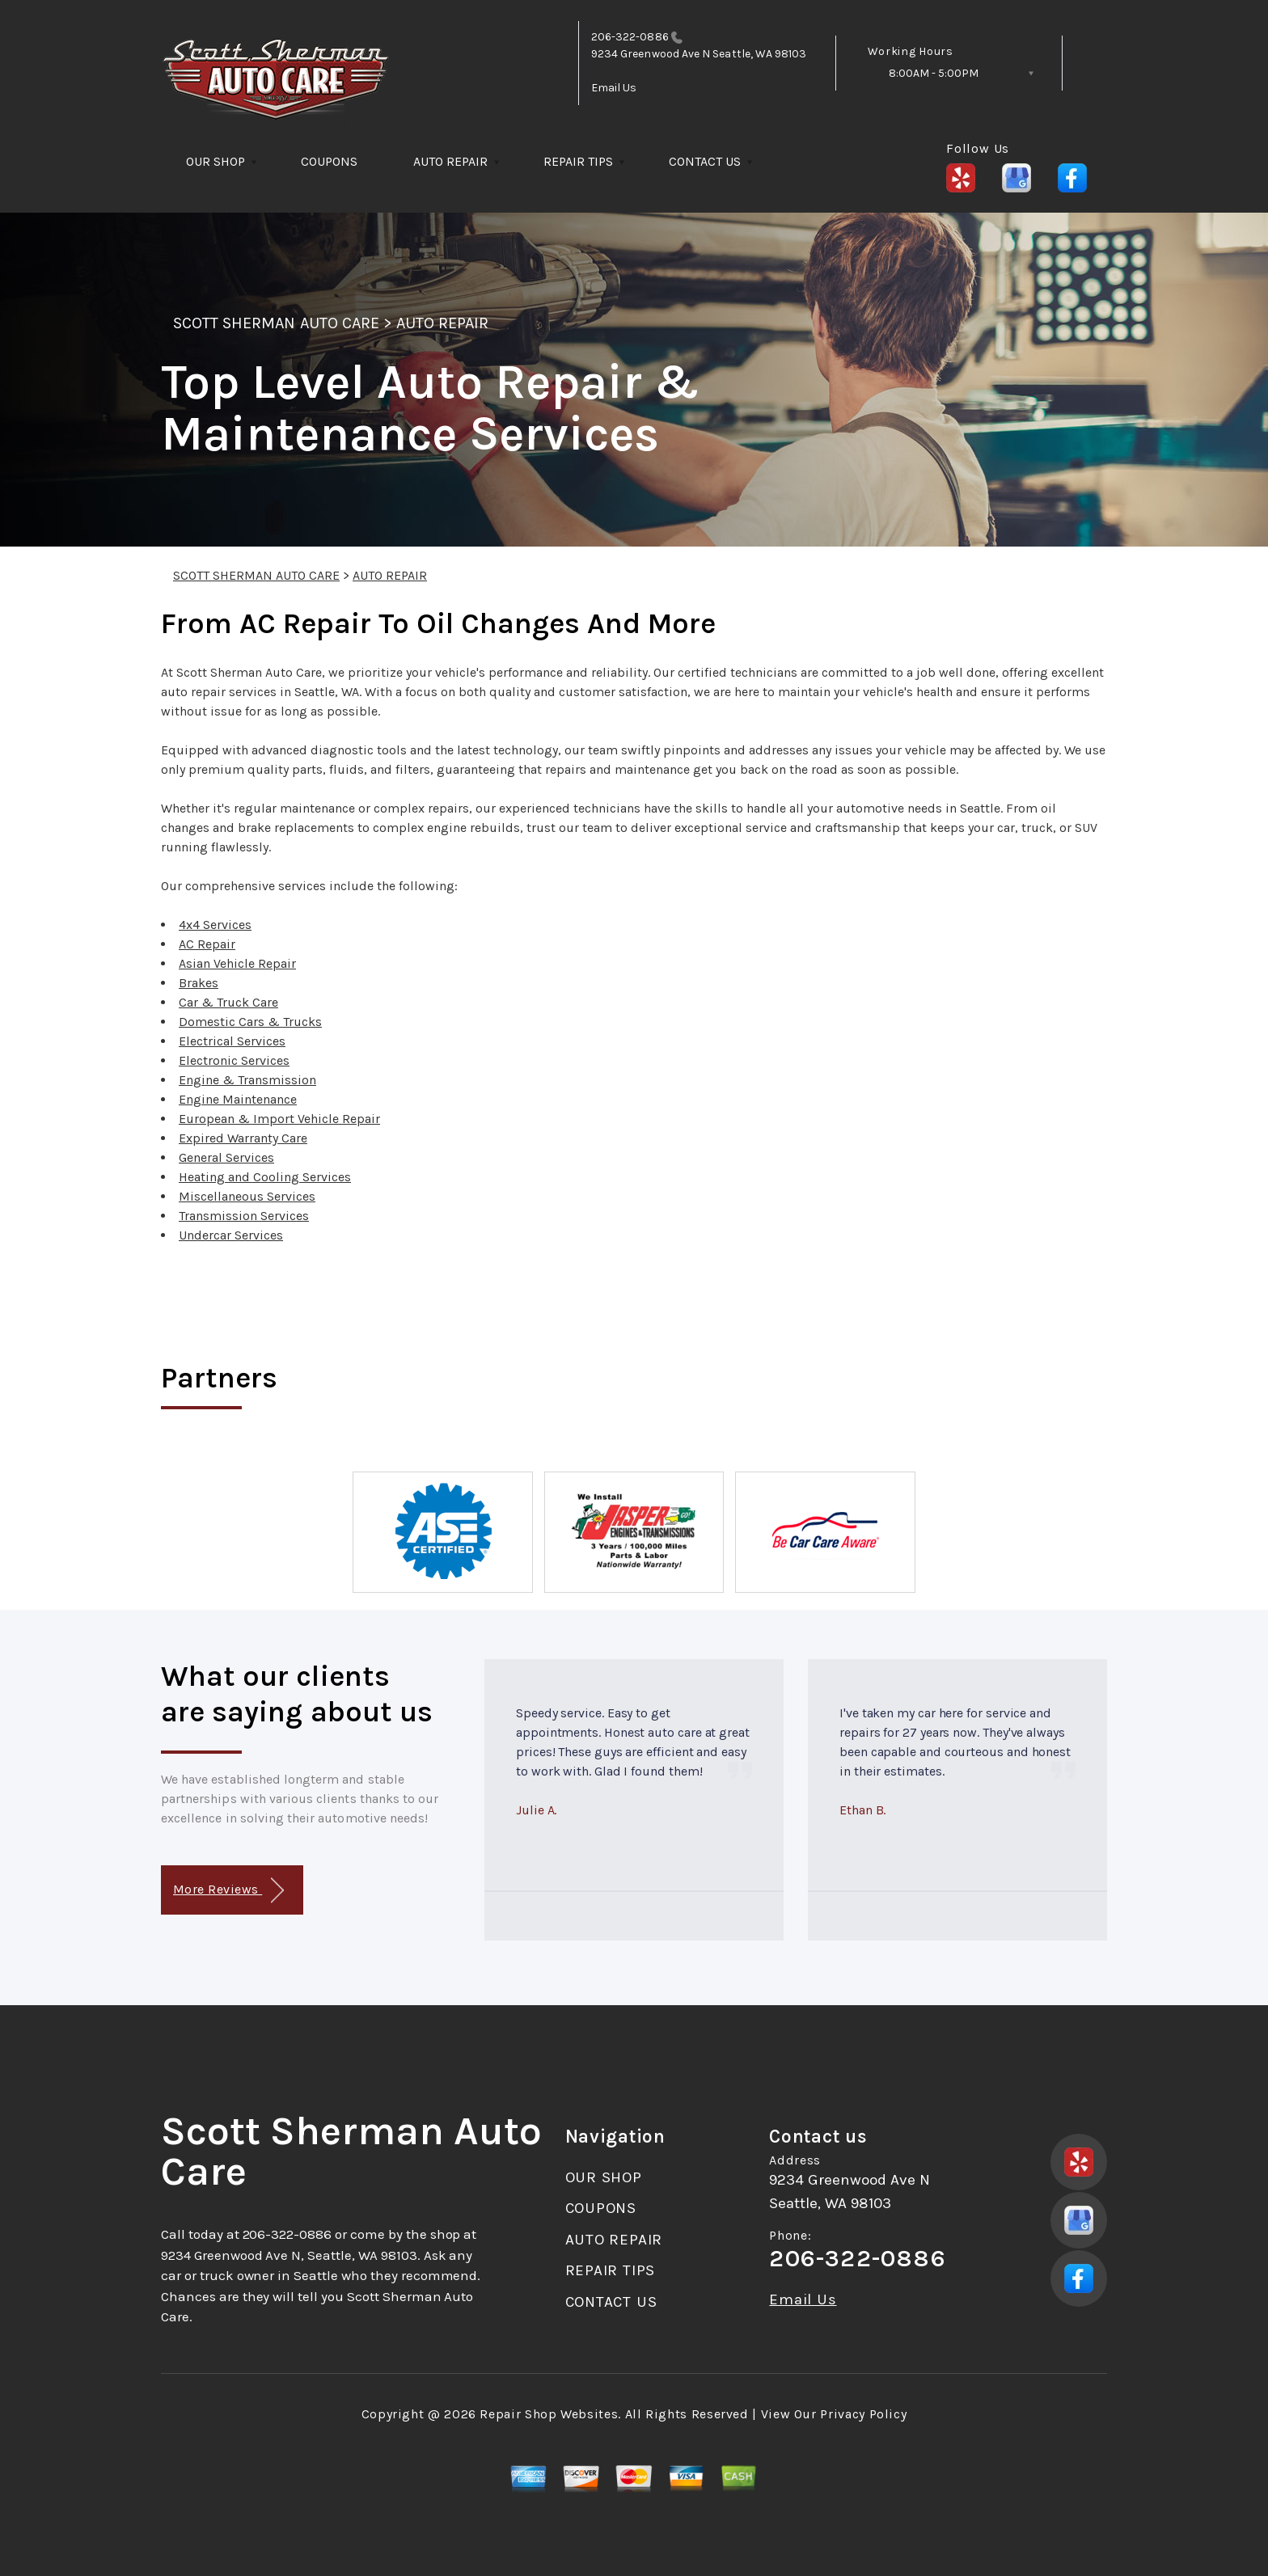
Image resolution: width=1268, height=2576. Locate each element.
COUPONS (329, 161)
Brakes (198, 982)
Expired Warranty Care (243, 1138)
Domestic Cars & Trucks (250, 1021)
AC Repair (207, 944)
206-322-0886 (630, 37)
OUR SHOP (215, 161)
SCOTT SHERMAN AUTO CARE (276, 323)
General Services (226, 1157)
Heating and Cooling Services (265, 1177)
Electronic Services (234, 1060)
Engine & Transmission (247, 1079)
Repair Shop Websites (549, 2414)
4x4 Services (215, 924)
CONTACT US (705, 161)
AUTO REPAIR (450, 161)
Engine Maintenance (238, 1099)
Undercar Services (231, 1235)
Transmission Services (244, 1215)
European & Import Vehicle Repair (279, 1118)
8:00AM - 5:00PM (933, 73)
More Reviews (228, 1890)
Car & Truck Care (228, 1002)
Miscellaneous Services (247, 1196)
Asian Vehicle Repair (237, 963)
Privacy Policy (863, 2414)
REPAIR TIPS (578, 161)
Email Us (614, 88)
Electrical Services (232, 1041)
